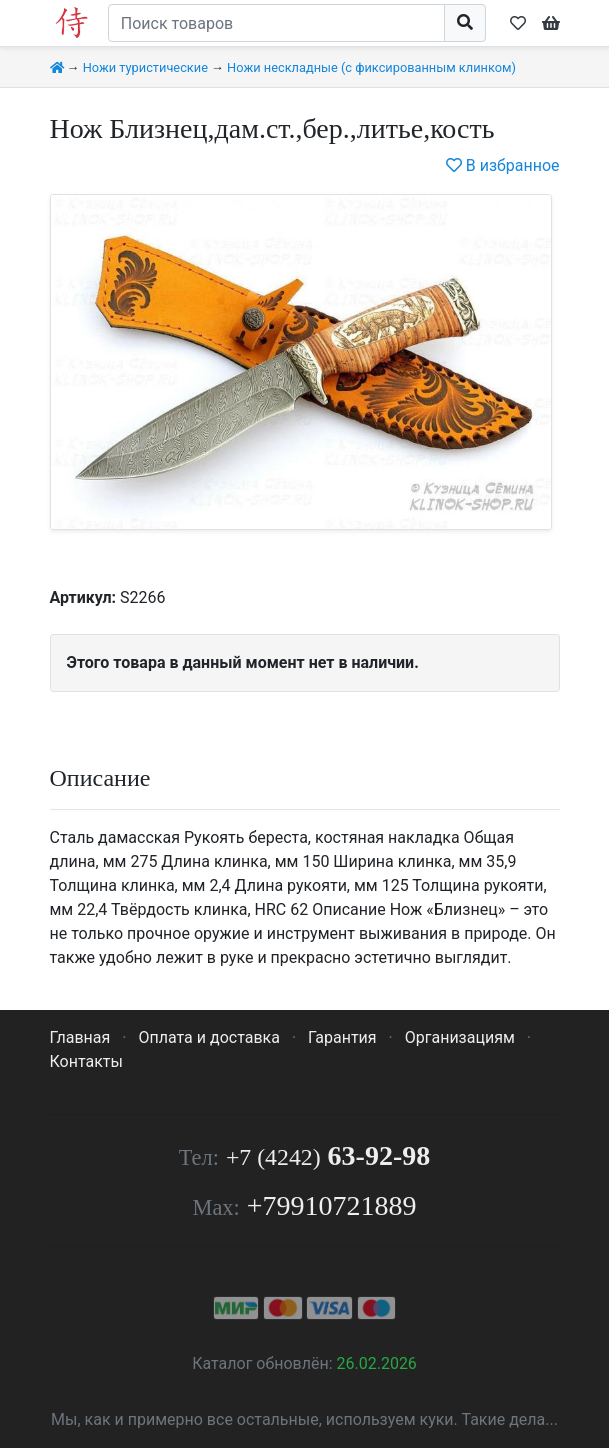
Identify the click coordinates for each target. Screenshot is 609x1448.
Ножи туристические (145, 67)
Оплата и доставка (208, 1037)
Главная (80, 1037)
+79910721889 (332, 1205)
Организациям (460, 1037)
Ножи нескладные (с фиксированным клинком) (371, 67)
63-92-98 (328, 1155)
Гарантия (342, 1037)
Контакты (86, 1061)
